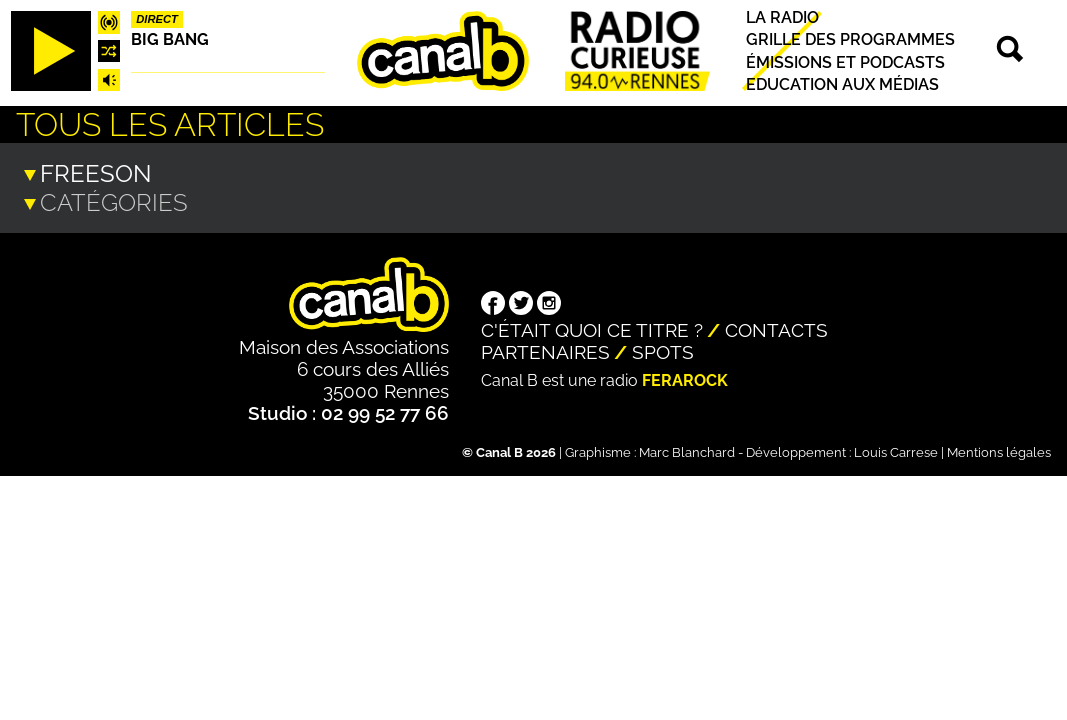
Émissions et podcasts (845, 62)
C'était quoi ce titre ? (592, 328)
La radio (782, 17)
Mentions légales (999, 450)
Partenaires (545, 350)
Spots (663, 350)
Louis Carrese (896, 450)
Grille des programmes (850, 40)
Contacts (776, 328)
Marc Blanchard (687, 450)
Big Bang (170, 39)
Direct (157, 19)
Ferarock (685, 378)
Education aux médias (842, 84)
